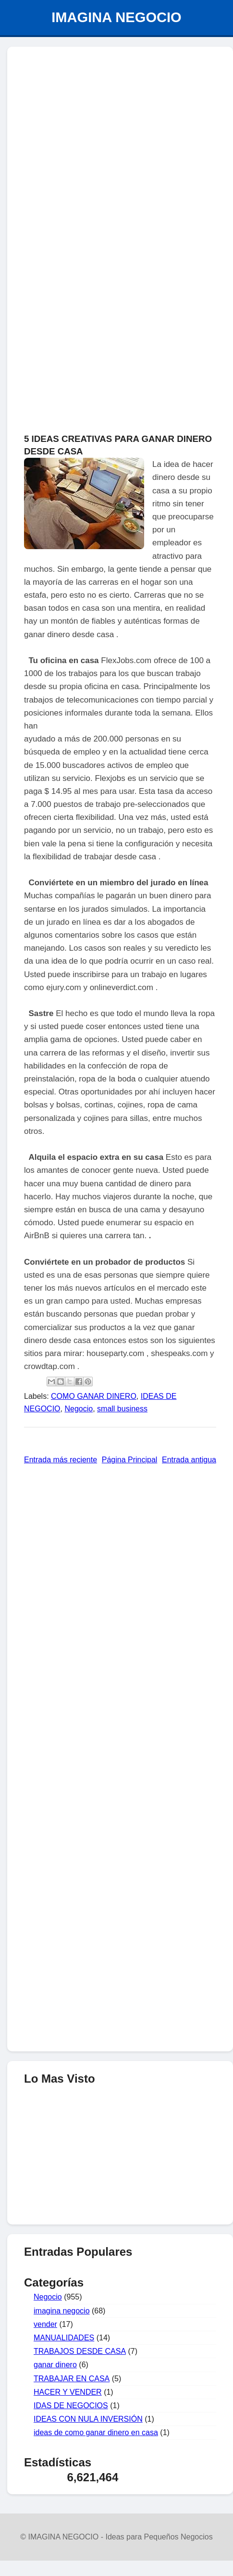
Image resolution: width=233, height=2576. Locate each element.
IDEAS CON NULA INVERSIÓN (88, 2419)
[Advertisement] (120, 104)
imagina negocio (62, 2311)
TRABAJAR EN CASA (72, 2379)
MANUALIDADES (64, 2338)
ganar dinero (55, 2365)
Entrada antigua (189, 1460)
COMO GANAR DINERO (93, 1396)
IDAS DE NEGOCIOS (71, 2405)
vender (45, 2324)
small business (122, 1409)
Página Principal (130, 1460)
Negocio (78, 1409)
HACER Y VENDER (68, 2392)
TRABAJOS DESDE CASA (80, 2351)
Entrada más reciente (60, 1460)
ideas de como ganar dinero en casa (96, 2432)
